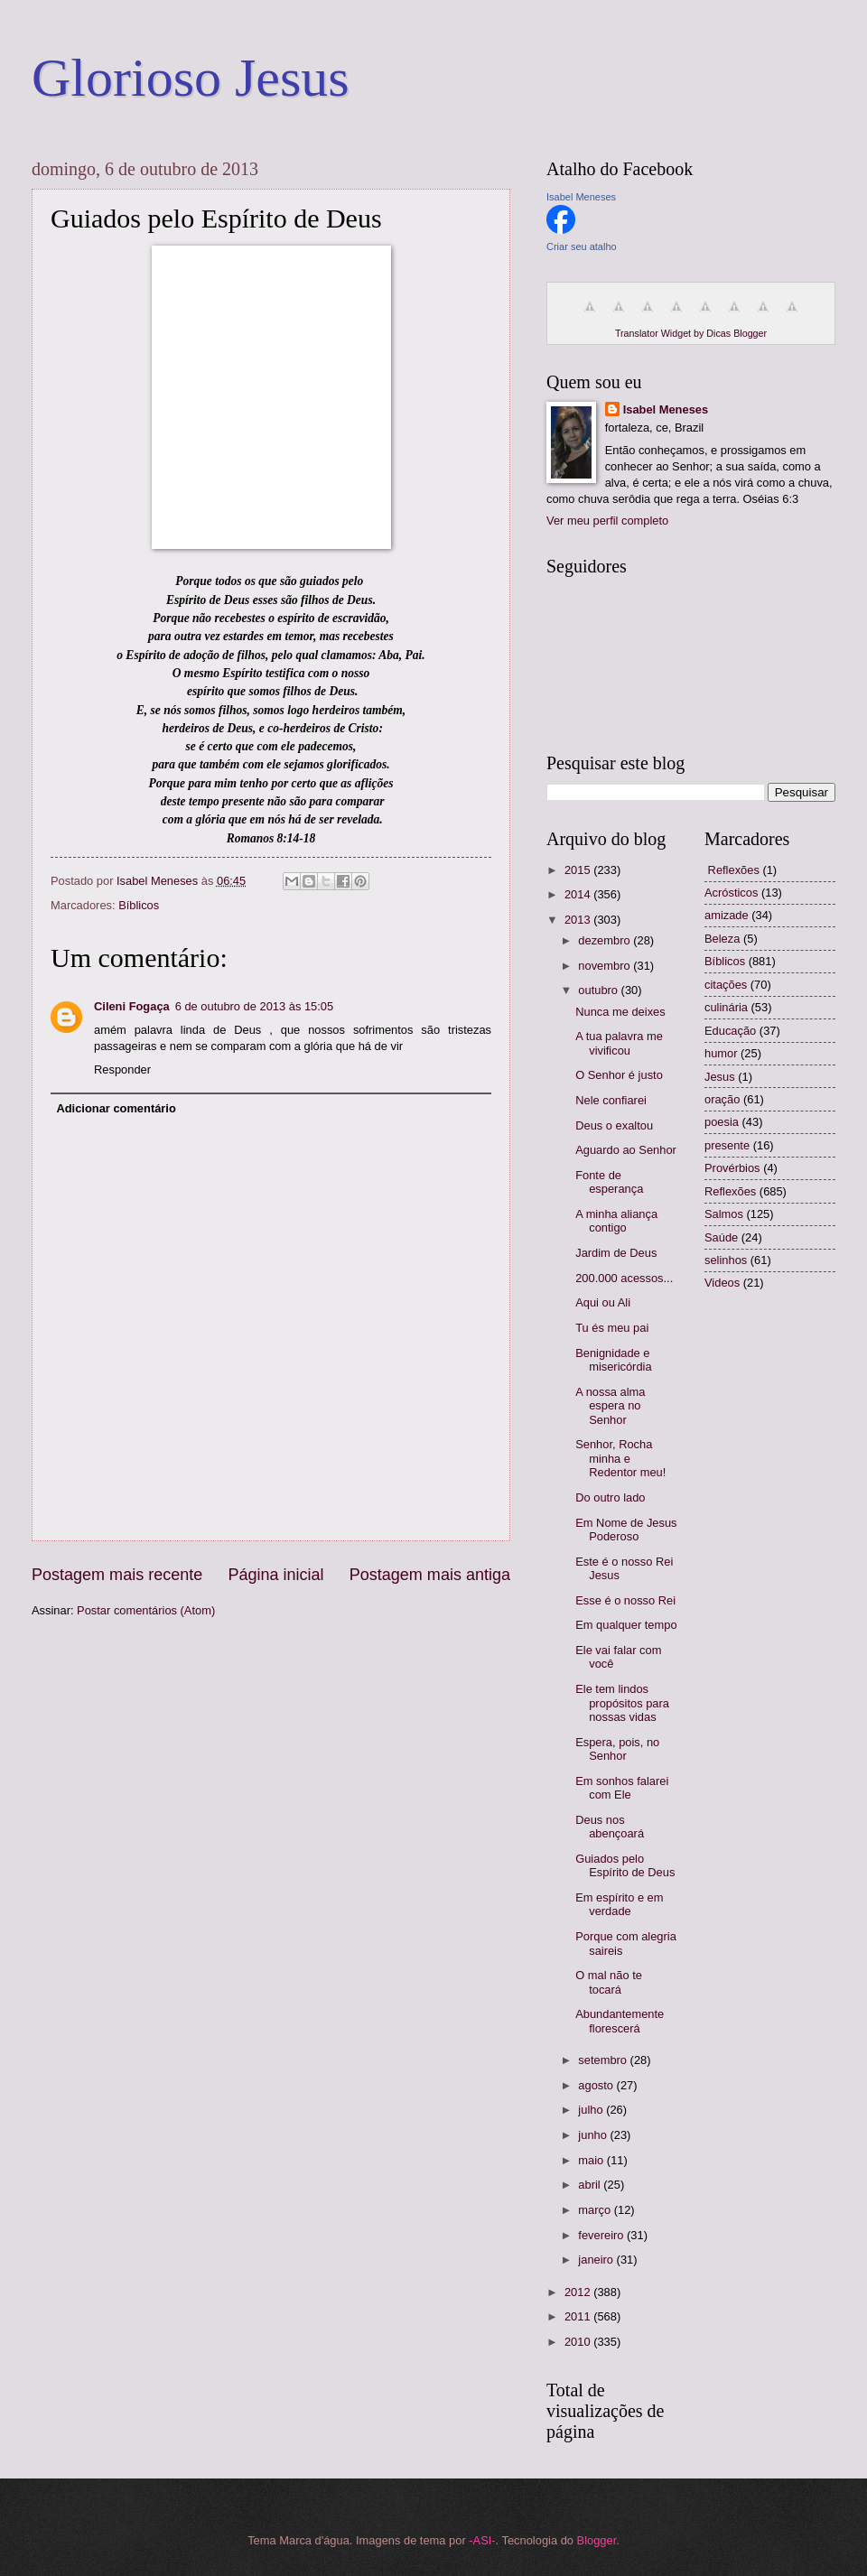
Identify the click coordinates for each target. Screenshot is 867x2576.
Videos (722, 1282)
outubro (599, 990)
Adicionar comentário (115, 1108)
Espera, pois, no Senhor (617, 1748)
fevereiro (602, 2235)
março (595, 2210)
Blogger (597, 2540)
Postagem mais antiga (430, 1575)
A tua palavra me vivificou (619, 1042)
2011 (578, 2316)
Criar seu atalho (581, 246)
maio (592, 2160)
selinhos (725, 1260)
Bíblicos (138, 905)
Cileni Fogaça (132, 1006)
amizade (726, 915)
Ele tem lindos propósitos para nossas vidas (622, 1703)
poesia (721, 1122)
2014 (578, 894)
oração (722, 1099)
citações (725, 984)
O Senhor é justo (619, 1075)
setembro (603, 2060)
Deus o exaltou (614, 1125)
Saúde (721, 1237)
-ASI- (482, 2540)
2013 (578, 919)
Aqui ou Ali (602, 1302)
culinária (726, 1007)
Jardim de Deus (616, 1253)
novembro (605, 965)
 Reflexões (732, 870)
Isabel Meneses (581, 196)
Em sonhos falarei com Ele (621, 1787)
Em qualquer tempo (625, 1625)
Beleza (722, 938)
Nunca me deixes (620, 1011)
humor (721, 1053)
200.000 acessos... (624, 1278)
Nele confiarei (611, 1100)
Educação (730, 1030)
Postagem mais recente (117, 1575)
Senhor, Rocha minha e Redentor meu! (620, 1458)
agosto (597, 2085)
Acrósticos (731, 892)
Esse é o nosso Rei (625, 1600)
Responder (122, 1069)
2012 (578, 2292)
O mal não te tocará (608, 1981)
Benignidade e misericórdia (613, 1359)
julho (592, 2109)
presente (727, 1145)
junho (594, 2135)
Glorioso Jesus (191, 77)
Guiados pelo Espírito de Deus (625, 1865)
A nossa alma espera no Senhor (610, 1406)
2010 (578, 2341)
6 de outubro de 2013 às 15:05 (254, 1006)
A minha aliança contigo (616, 1220)
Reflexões (730, 1191)
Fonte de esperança (609, 1181)
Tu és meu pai (611, 1327)
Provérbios (732, 1168)
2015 (578, 870)
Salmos (723, 1214)
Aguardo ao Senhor (625, 1150)
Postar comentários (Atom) (146, 1610)
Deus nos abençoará (609, 1826)
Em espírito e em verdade (619, 1904)
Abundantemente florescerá (619, 2020)
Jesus (719, 1076)
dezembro (605, 940)
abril (590, 2184)
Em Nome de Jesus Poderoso (625, 1529)
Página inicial (275, 1575)
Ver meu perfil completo (607, 520)
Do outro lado (610, 1497)
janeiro (597, 2259)
